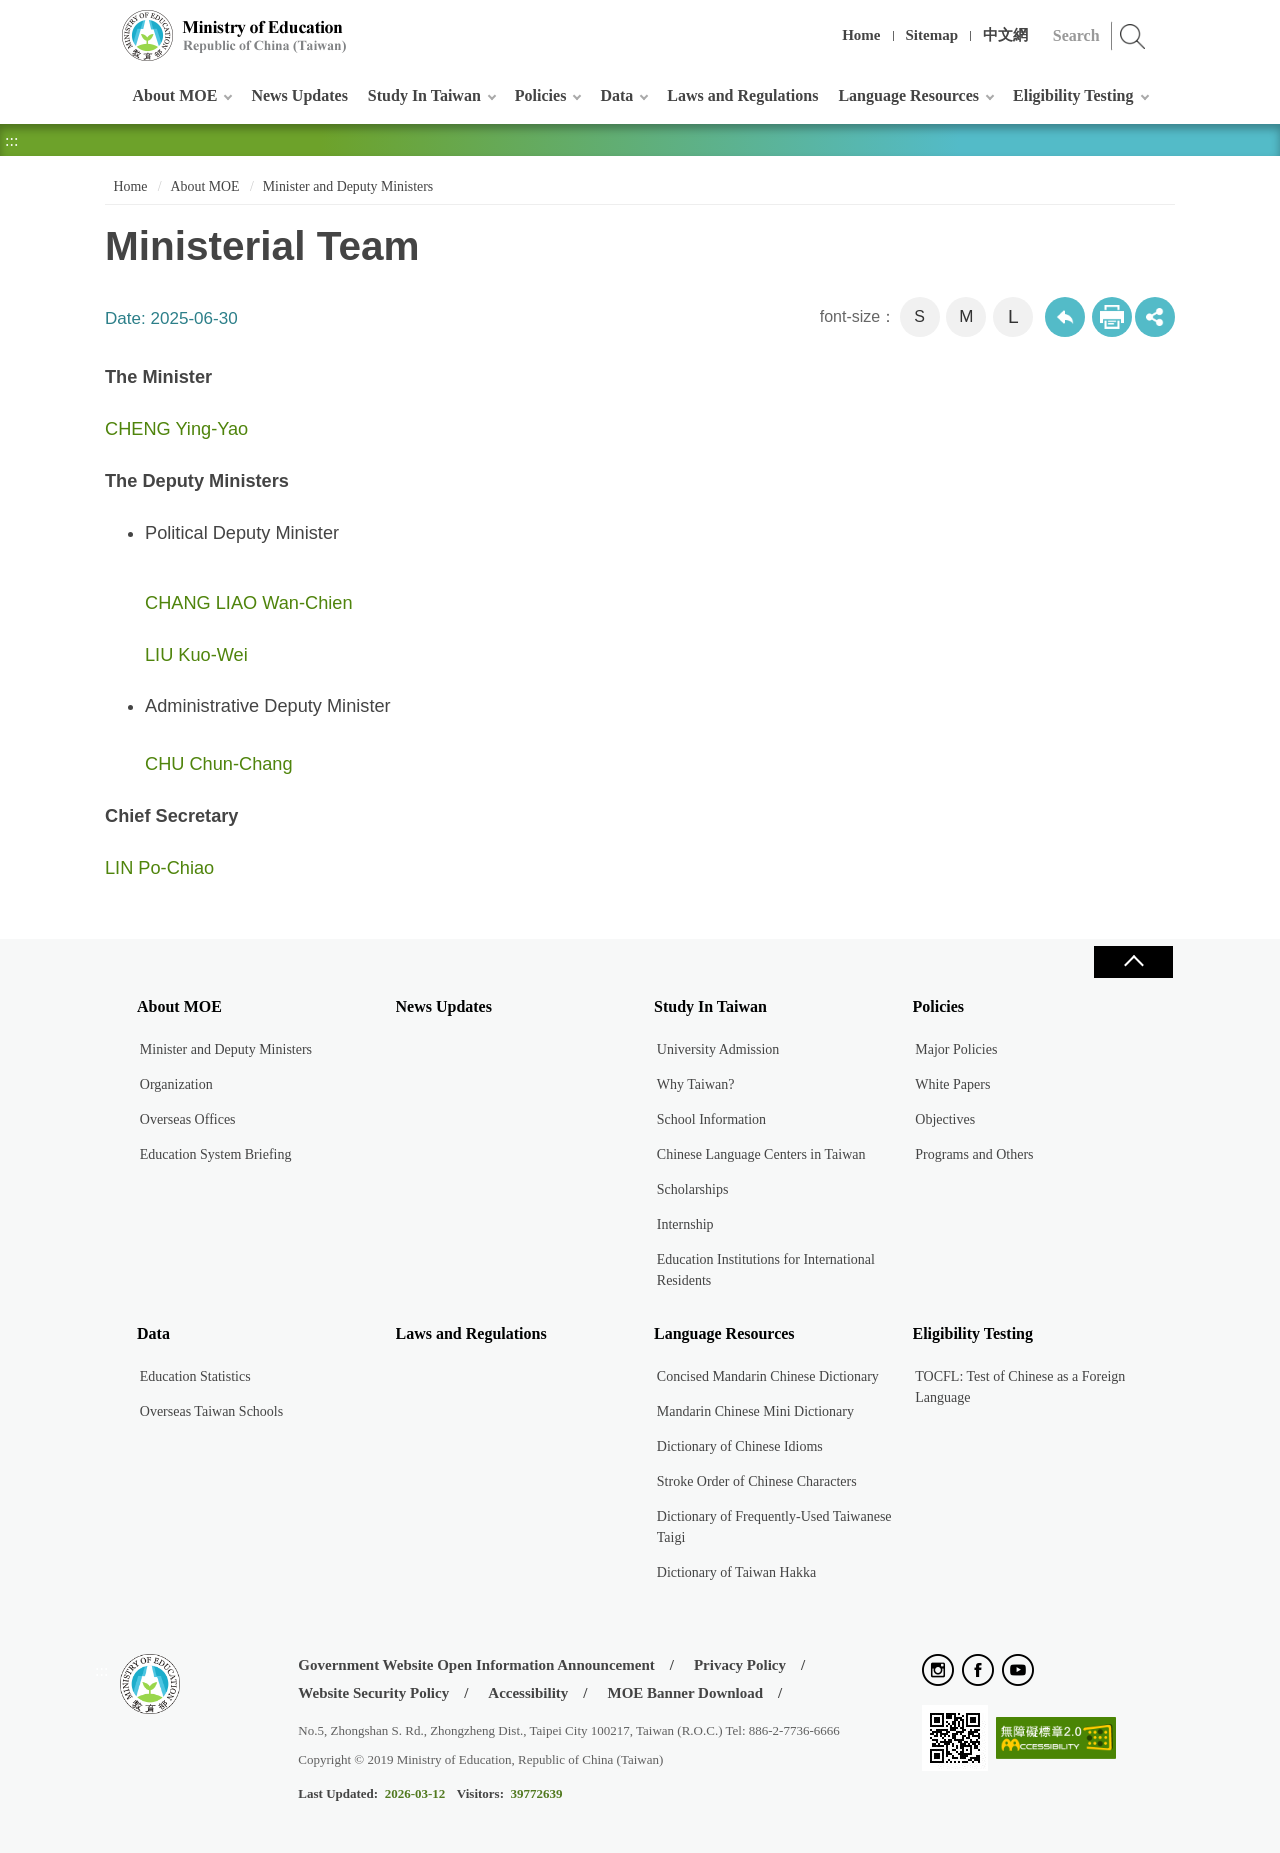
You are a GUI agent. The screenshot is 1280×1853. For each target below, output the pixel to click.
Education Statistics (195, 1376)
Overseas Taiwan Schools (211, 1411)
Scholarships (693, 1189)
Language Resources (908, 95)
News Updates (299, 95)
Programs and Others (974, 1154)
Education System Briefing (216, 1154)
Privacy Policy (740, 1665)
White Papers (952, 1084)
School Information (711, 1119)
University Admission (718, 1049)
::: (101, 24)
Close (1133, 962)
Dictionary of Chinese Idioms (740, 1446)
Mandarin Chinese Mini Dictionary (755, 1411)
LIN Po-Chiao (159, 868)
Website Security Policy (373, 1693)
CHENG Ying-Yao (176, 429)
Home (861, 35)
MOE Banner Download (685, 1693)
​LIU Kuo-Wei (196, 655)
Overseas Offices (188, 1119)
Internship (685, 1224)
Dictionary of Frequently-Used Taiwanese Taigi (774, 1527)
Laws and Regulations (742, 95)
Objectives (945, 1119)
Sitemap (932, 35)
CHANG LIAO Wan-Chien (249, 603)
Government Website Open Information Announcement (476, 1665)
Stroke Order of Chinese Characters (757, 1481)
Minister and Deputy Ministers (348, 186)
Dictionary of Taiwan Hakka (736, 1572)
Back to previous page (1065, 317)
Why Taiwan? (696, 1084)
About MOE (175, 95)
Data (616, 95)
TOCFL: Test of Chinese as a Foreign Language (1020, 1387)
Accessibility (528, 1693)
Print (1112, 317)
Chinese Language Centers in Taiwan (761, 1154)
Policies (541, 95)
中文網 (1005, 35)
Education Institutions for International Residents (766, 1270)
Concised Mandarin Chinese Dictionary (768, 1376)
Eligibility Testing (1073, 95)
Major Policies (956, 1049)
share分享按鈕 (1155, 317)
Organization (176, 1084)
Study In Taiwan (424, 95)
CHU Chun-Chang (219, 764)
